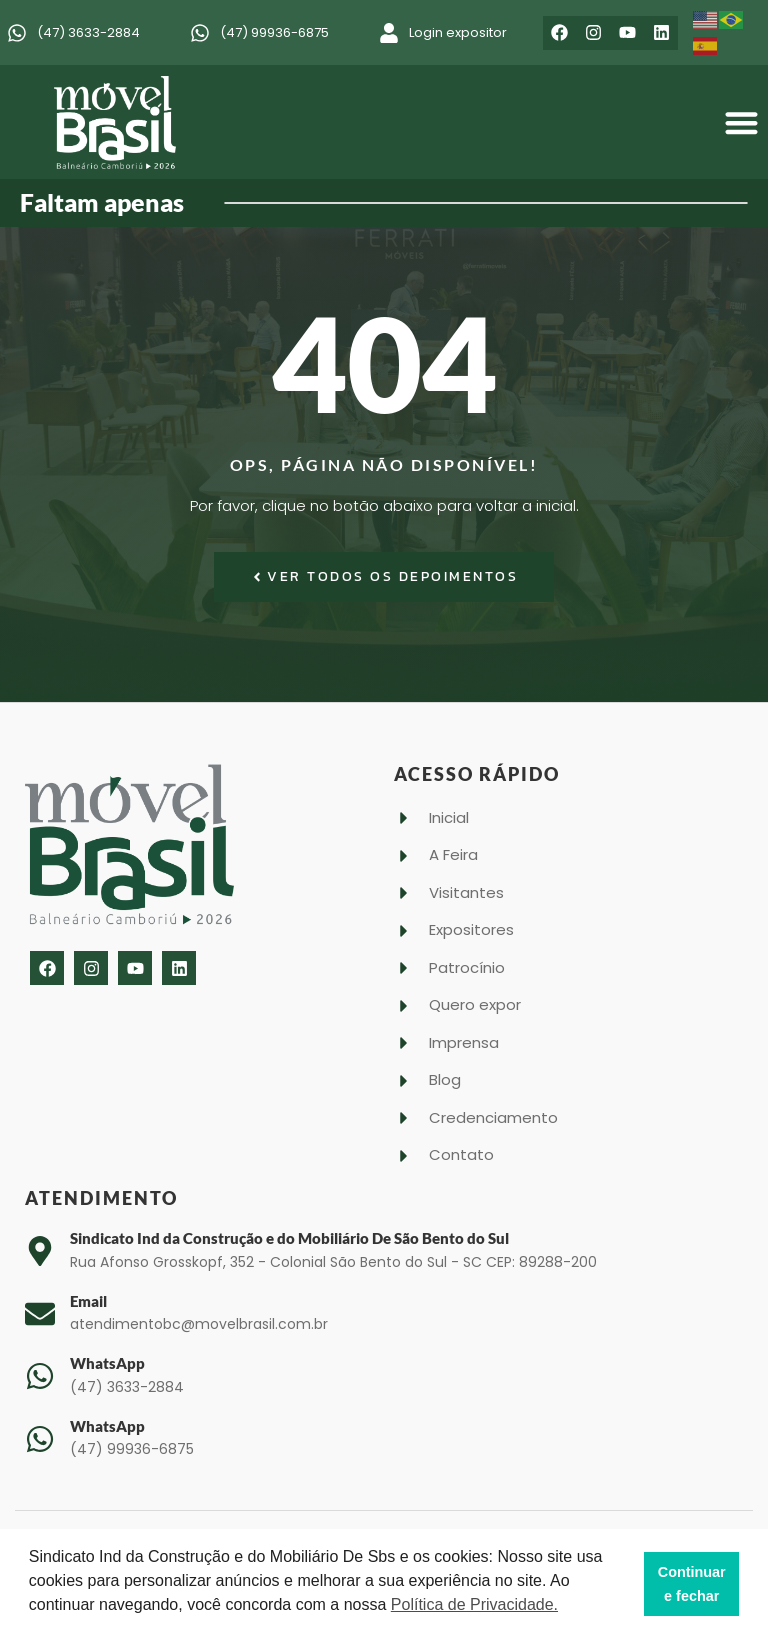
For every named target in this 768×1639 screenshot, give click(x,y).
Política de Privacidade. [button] (474, 1604)
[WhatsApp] (40, 1376)
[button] (742, 122)
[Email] (40, 1314)
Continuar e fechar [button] (692, 1584)
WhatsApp (107, 1363)
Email (88, 1301)
